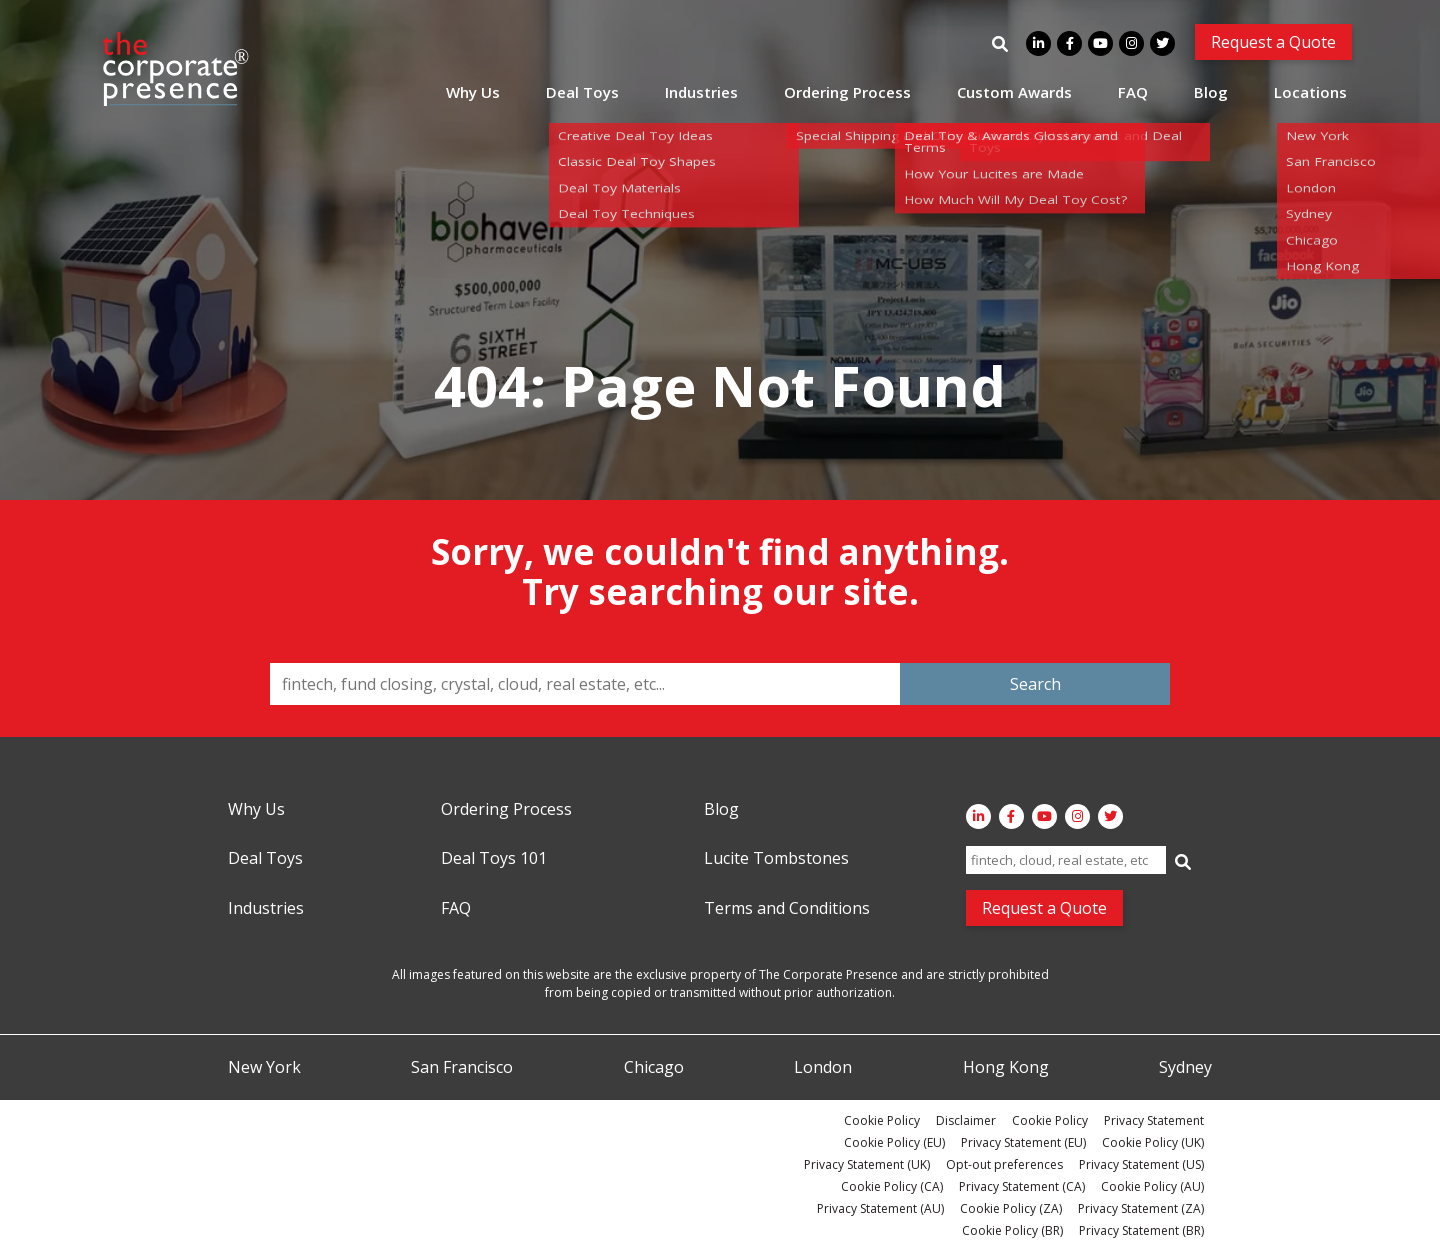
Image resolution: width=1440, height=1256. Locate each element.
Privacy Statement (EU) (1023, 1142)
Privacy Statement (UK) (867, 1164)
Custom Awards (1014, 92)
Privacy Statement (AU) (880, 1208)
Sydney (1185, 1068)
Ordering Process (847, 92)
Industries (701, 92)
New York (264, 1068)
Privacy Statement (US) (1141, 1164)
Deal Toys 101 (494, 859)
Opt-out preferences (1004, 1164)
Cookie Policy (882, 1120)
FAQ (1133, 92)
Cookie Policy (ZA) (1011, 1208)
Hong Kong (1006, 1068)
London (823, 1068)
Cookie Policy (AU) (1152, 1186)
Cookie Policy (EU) (894, 1142)
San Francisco (462, 1068)
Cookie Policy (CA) (892, 1186)
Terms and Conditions (787, 909)
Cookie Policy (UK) (1153, 1142)
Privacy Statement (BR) (1141, 1230)
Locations (1310, 92)
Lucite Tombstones (776, 859)
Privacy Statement (1154, 1120)
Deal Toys (582, 92)
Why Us (473, 92)
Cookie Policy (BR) (1012, 1230)
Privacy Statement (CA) (1022, 1186)
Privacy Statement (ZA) (1141, 1208)
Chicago (654, 1068)
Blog (1211, 92)
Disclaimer (966, 1120)
